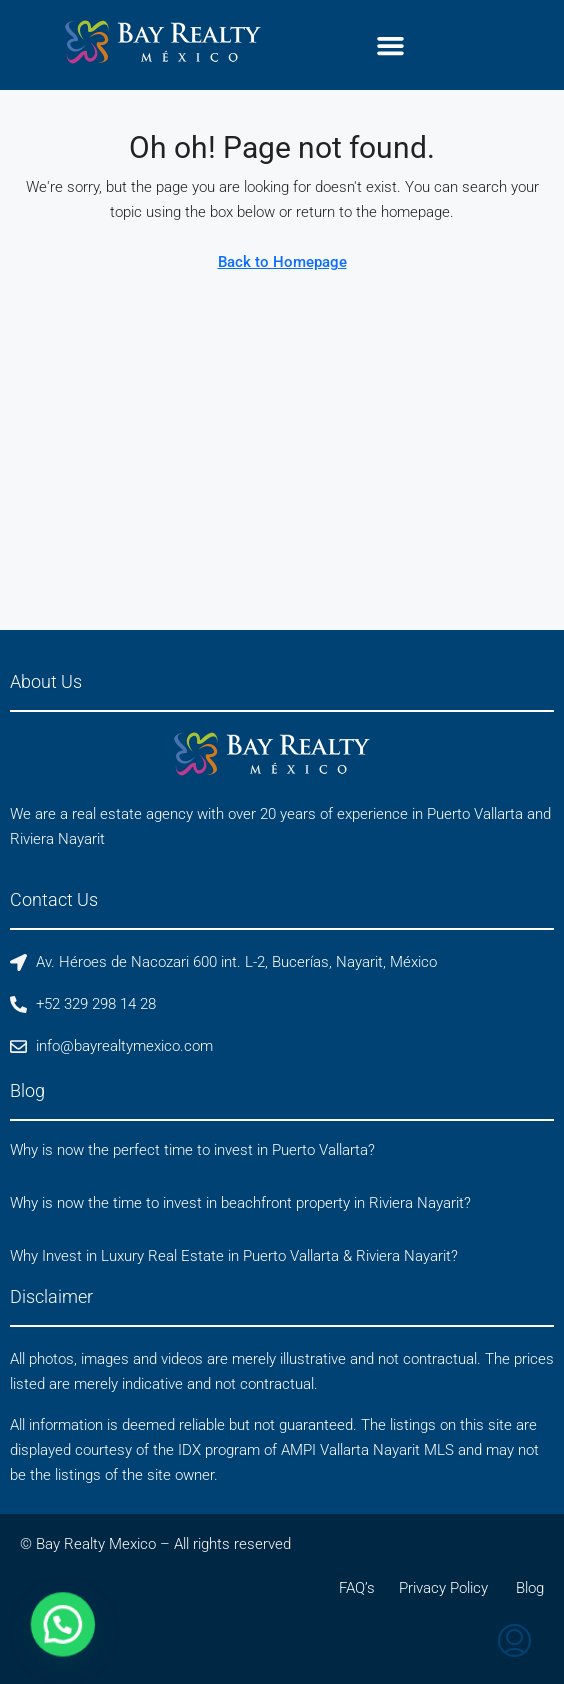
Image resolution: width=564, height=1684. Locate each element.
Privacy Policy (443, 1588)
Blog (530, 1588)
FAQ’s (357, 1588)
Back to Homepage (282, 262)
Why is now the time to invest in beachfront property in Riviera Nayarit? (240, 1203)
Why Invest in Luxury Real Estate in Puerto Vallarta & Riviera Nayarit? (234, 1256)
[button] (390, 45)
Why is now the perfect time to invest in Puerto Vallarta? (192, 1150)
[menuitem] (514, 1643)
